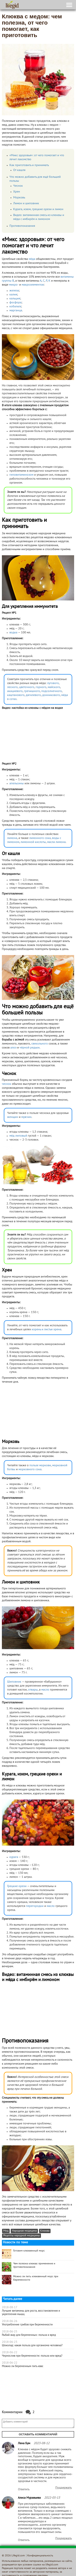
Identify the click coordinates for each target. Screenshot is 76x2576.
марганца (15, 310)
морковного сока (29, 1469)
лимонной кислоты (33, 842)
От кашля (19, 170)
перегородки (35, 1906)
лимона (12, 838)
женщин (12, 1117)
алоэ (13, 1047)
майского (54, 687)
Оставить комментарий (38, 2434)
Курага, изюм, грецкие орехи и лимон (38, 209)
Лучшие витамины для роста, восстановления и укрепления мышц (31, 2313)
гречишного (32, 691)
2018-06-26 (9, 2321)
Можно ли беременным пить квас (22, 2366)
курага (13, 1857)
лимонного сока (40, 838)
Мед (5, 2231)
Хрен (16, 191)
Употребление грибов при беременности (27, 2324)
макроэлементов (33, 284)
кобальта (15, 306)
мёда (32, 259)
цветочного (26, 687)
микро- (13, 284)
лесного (12, 687)
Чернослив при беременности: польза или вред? (32, 2356)
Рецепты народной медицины (21, 2235)
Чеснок (18, 186)
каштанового (16, 695)
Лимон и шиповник (26, 203)
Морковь (19, 197)
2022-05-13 (52, 2498)
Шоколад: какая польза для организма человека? (32, 2345)
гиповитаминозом (21, 475)
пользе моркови (40, 1465)
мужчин (26, 1117)
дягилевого (33, 695)
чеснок (6, 1084)
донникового (51, 695)
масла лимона (56, 842)
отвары (33, 1689)
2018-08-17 (9, 2307)
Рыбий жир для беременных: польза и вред (29, 2335)
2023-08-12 (41, 2443)
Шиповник (14, 1682)
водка (13, 632)
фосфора (15, 302)
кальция (14, 298)
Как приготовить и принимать (29, 165)
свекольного (39, 1043)
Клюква (44, 2231)
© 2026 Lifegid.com (13, 2555)
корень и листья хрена (46, 1329)
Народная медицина (24, 2231)
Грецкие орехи (17, 1886)
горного (41, 687)
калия (13, 294)
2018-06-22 (9, 2352)
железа (14, 290)
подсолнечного (51, 691)
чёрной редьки (30, 1047)
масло (45, 1689)
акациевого (15, 691)
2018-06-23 (9, 2342)
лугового (53, 683)
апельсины (16, 783)
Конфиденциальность (40, 2555)
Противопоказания (22, 226)
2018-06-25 (9, 2331)
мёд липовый (18, 1136)
